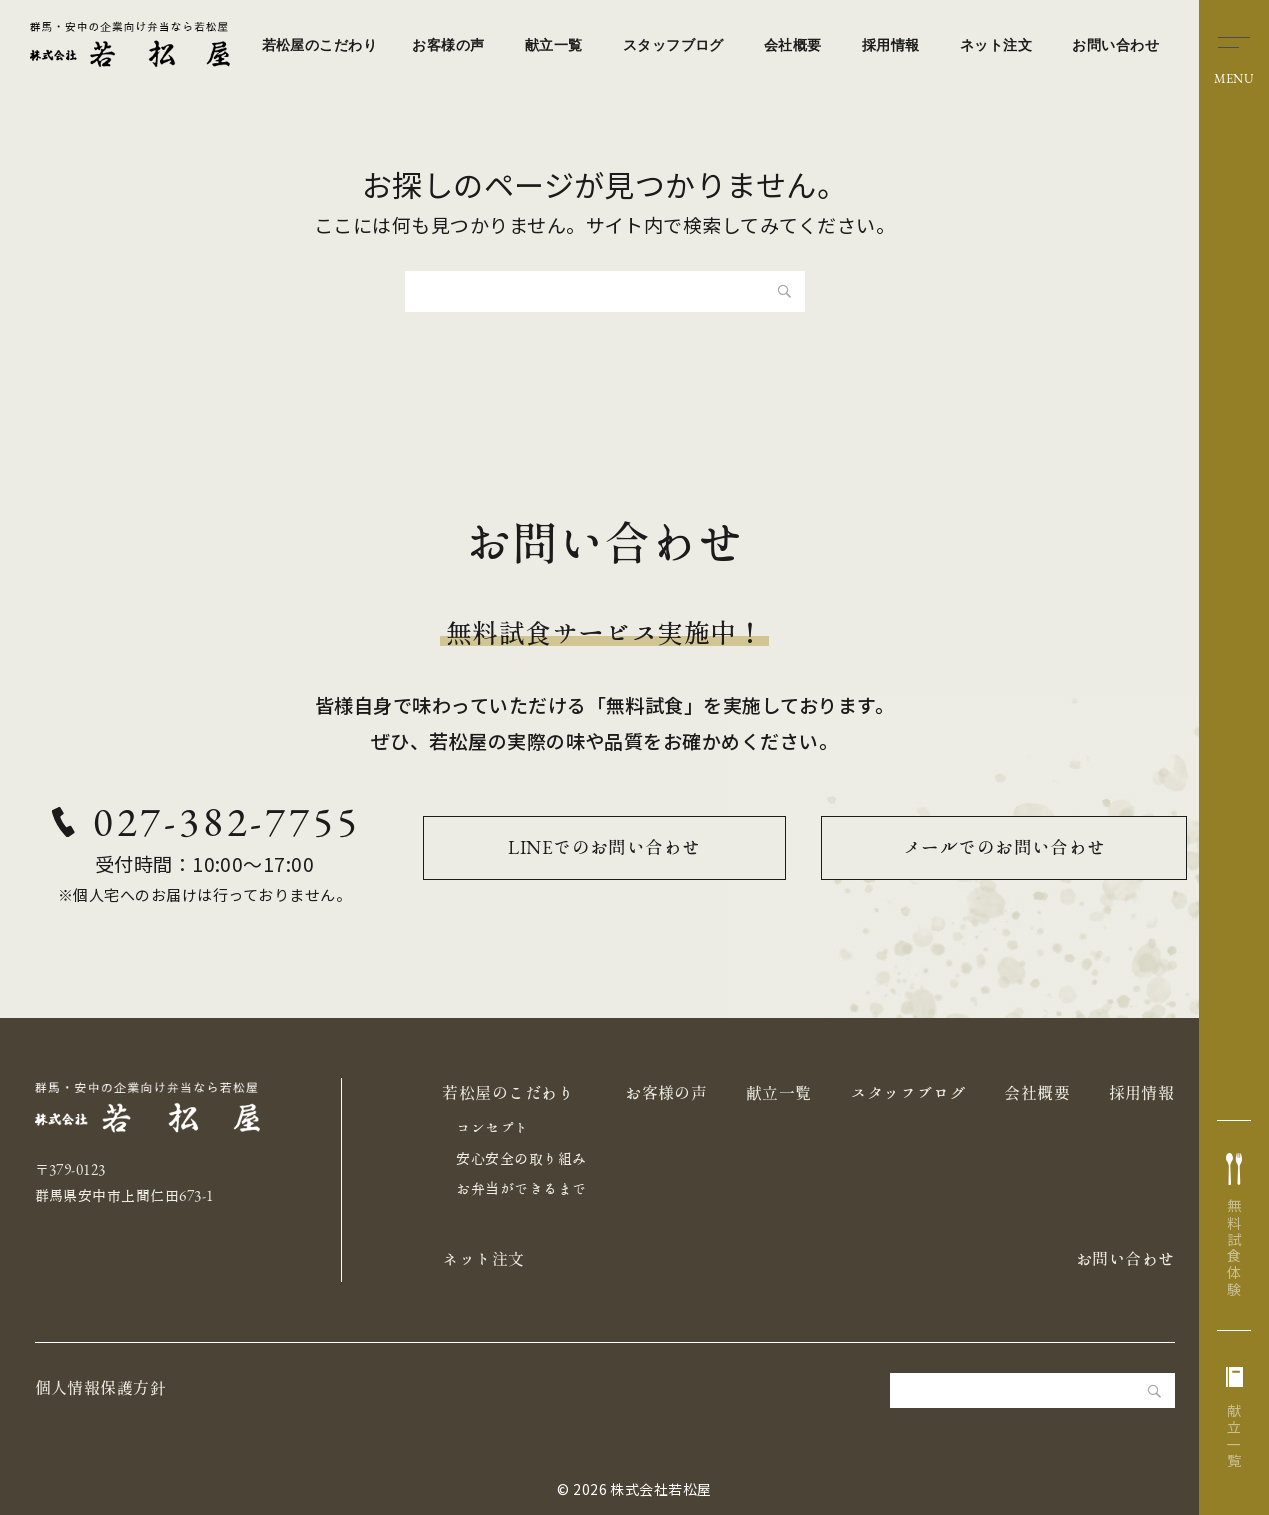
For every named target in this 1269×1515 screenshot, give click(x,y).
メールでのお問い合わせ (1004, 847)
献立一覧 (554, 45)
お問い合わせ (1115, 45)
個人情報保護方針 (101, 1388)
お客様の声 (448, 45)
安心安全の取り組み (521, 1159)
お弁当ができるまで (521, 1189)
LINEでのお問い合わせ (605, 847)
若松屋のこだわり (320, 45)
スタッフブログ (673, 45)
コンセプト (492, 1128)
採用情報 (891, 45)
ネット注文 (996, 45)
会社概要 (793, 45)
